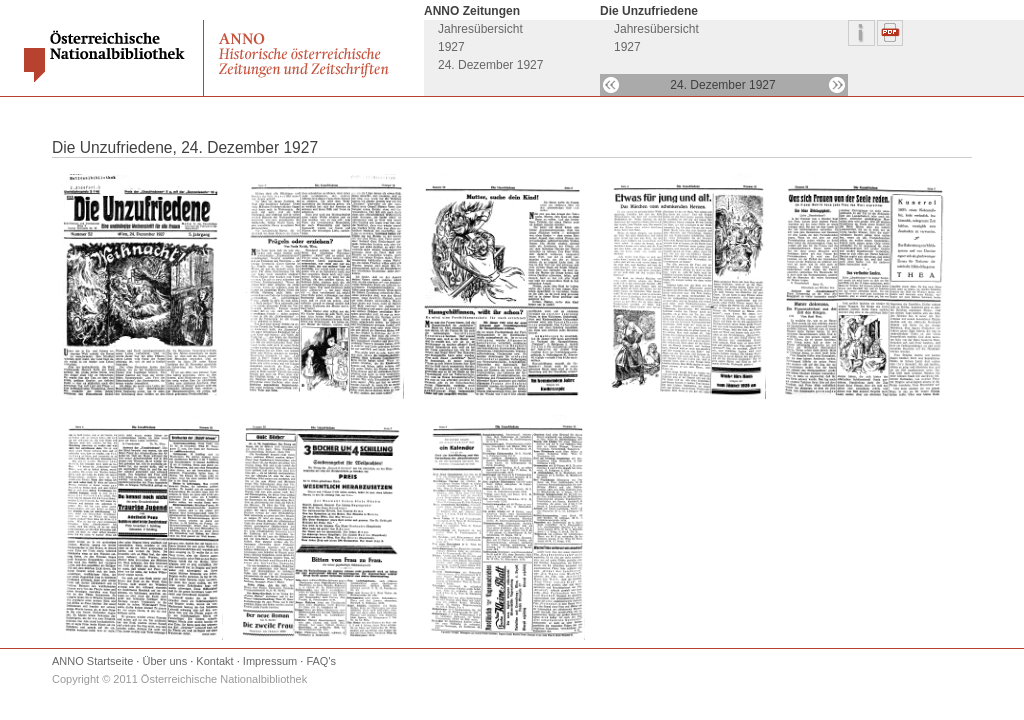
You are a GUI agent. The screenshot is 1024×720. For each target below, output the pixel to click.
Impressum (270, 661)
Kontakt (214, 661)
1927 (451, 47)
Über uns (165, 661)
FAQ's (321, 661)
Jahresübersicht (480, 29)
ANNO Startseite (92, 661)
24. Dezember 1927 (490, 65)
